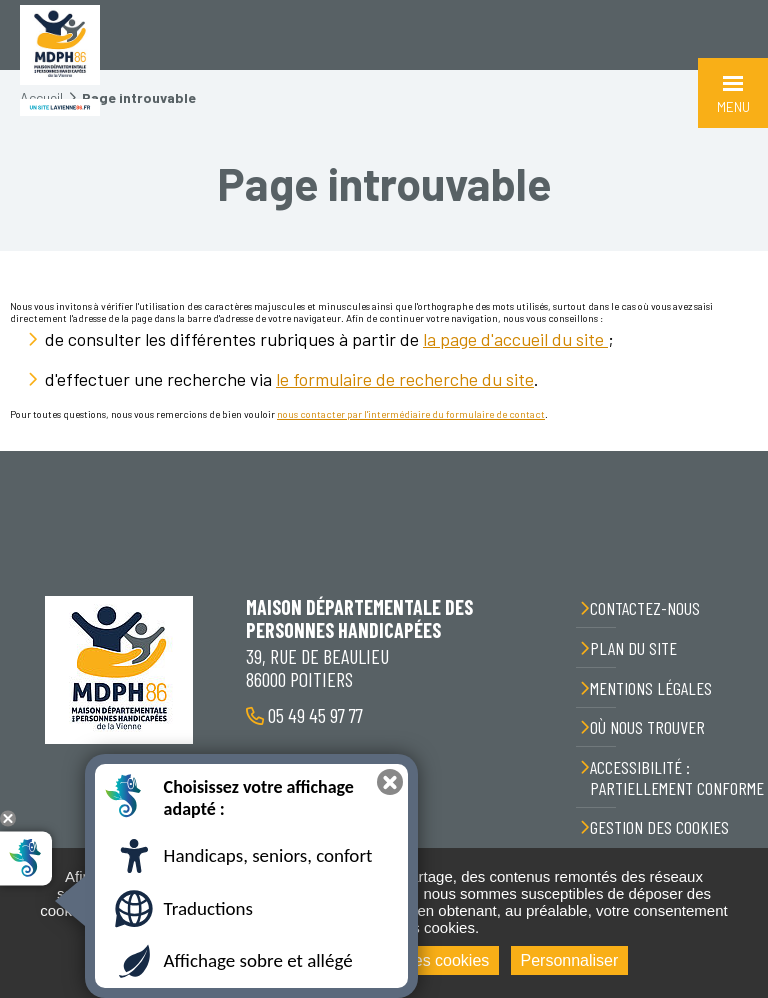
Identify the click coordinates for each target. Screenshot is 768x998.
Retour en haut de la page (738, 451)
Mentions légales (651, 688)
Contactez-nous (645, 608)
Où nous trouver (647, 727)
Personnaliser (570, 960)
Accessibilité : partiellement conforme (677, 777)
